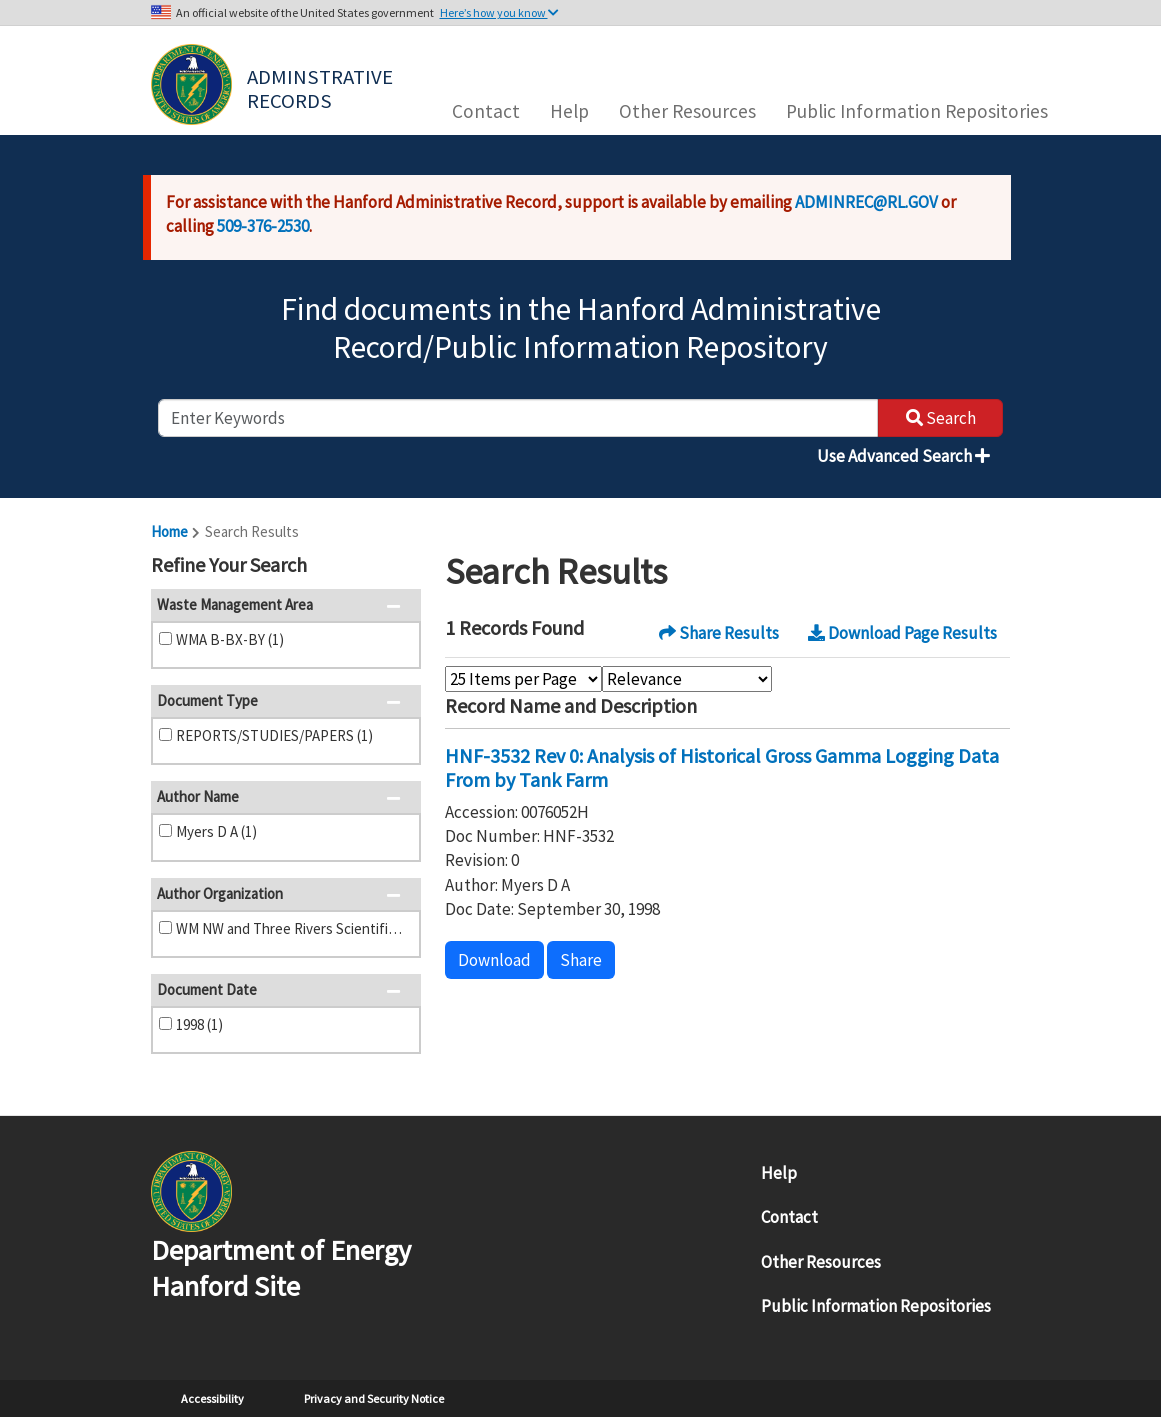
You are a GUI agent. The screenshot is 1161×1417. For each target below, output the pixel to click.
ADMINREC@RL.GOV (866, 202)
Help (569, 111)
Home (169, 531)
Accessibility (212, 1398)
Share (581, 960)
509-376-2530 (263, 226)
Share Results (719, 633)
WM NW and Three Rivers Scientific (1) (291, 928)
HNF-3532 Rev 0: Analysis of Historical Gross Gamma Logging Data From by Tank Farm (722, 767)
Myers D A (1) (216, 831)
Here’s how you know (499, 12)
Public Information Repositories (917, 111)
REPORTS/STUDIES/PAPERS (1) (274, 735)
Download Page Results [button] (902, 633)
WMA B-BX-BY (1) (230, 639)
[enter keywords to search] (518, 418)
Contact (486, 111)
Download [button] (494, 960)
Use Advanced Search (903, 456)
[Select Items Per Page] (523, 679)
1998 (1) (199, 1024)
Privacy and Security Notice (374, 1398)
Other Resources (687, 111)
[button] (399, 567)
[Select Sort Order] (687, 679)
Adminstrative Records (322, 87)
